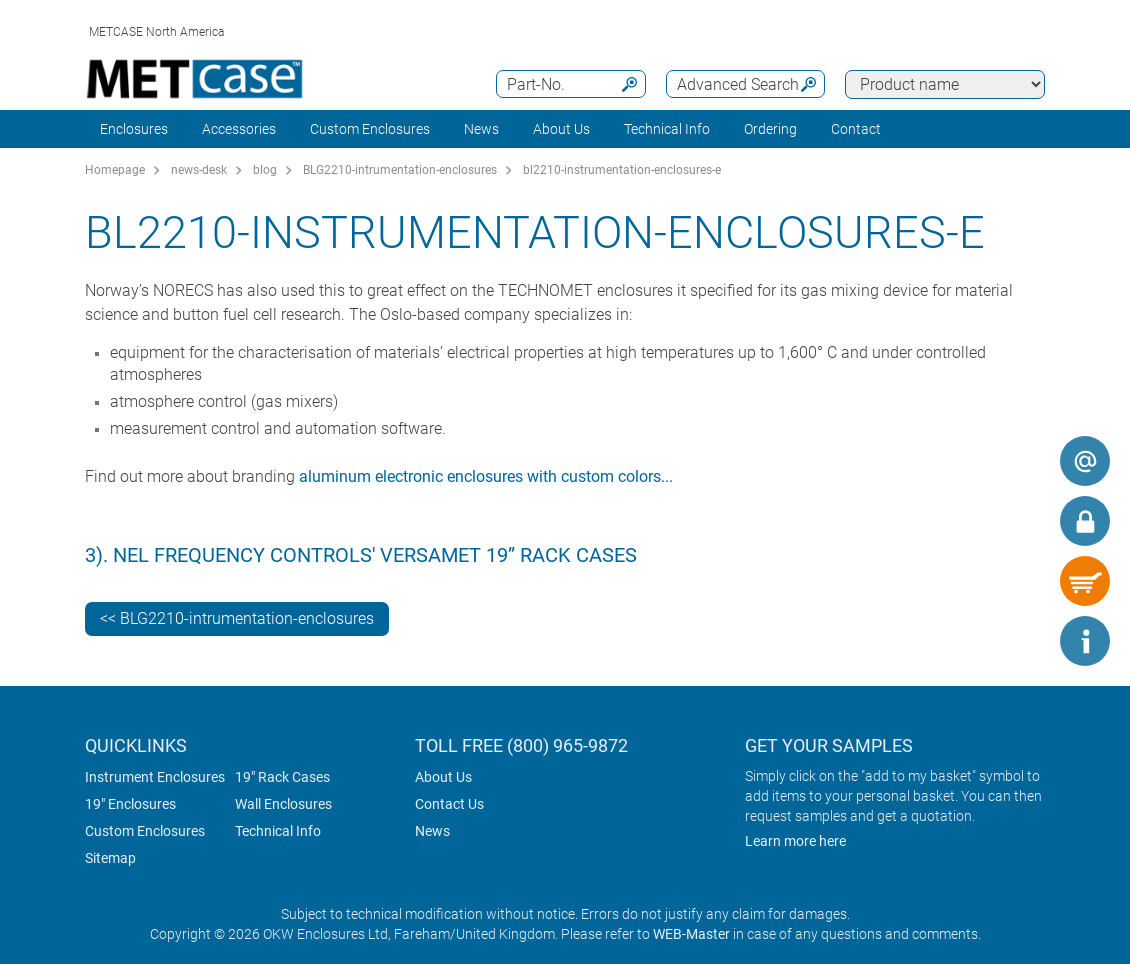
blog (265, 170)
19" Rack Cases (282, 777)
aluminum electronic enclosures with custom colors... (486, 476)
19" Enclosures (130, 804)
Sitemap (110, 858)
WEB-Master (691, 934)
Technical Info (278, 831)
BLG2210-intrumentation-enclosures (400, 170)
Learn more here (795, 841)
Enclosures (134, 129)
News (481, 129)
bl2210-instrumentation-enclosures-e (622, 170)
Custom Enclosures (370, 129)
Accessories (239, 129)
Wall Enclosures (283, 804)
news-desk (199, 170)
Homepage (115, 170)
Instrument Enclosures (155, 777)
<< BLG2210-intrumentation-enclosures (237, 618)
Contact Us (449, 804)
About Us (443, 777)
